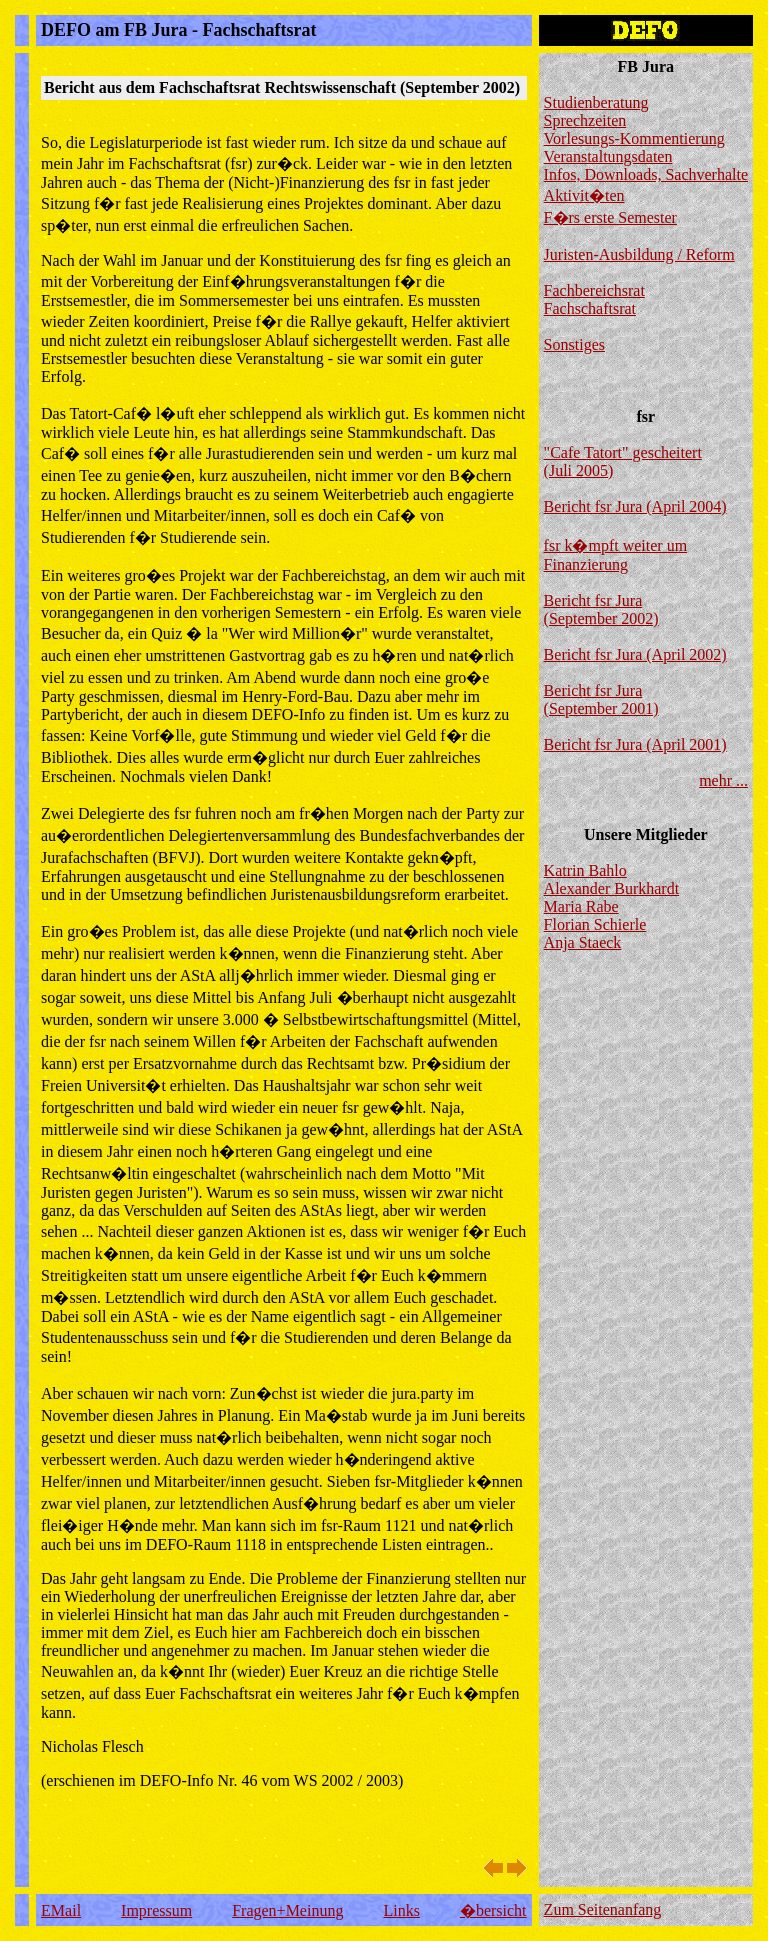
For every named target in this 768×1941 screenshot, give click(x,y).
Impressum (156, 1910)
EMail (61, 1910)
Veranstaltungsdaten (608, 156)
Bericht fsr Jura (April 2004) (635, 506)
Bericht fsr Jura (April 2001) (635, 744)
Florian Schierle (595, 924)
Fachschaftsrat (590, 308)
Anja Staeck (583, 942)
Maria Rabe (581, 906)
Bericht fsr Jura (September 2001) (601, 699)
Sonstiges (574, 344)
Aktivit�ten (584, 195)
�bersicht (493, 1910)
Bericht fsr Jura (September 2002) (601, 609)
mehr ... (723, 780)
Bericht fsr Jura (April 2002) (635, 654)
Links (401, 1910)
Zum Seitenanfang (603, 1909)
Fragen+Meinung (287, 1910)
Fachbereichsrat (594, 290)
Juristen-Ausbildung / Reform (639, 254)
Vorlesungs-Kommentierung (634, 138)
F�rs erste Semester (610, 217)
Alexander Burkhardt (612, 888)
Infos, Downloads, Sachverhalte (646, 174)
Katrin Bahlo (585, 870)
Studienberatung (596, 102)
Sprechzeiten (585, 120)
